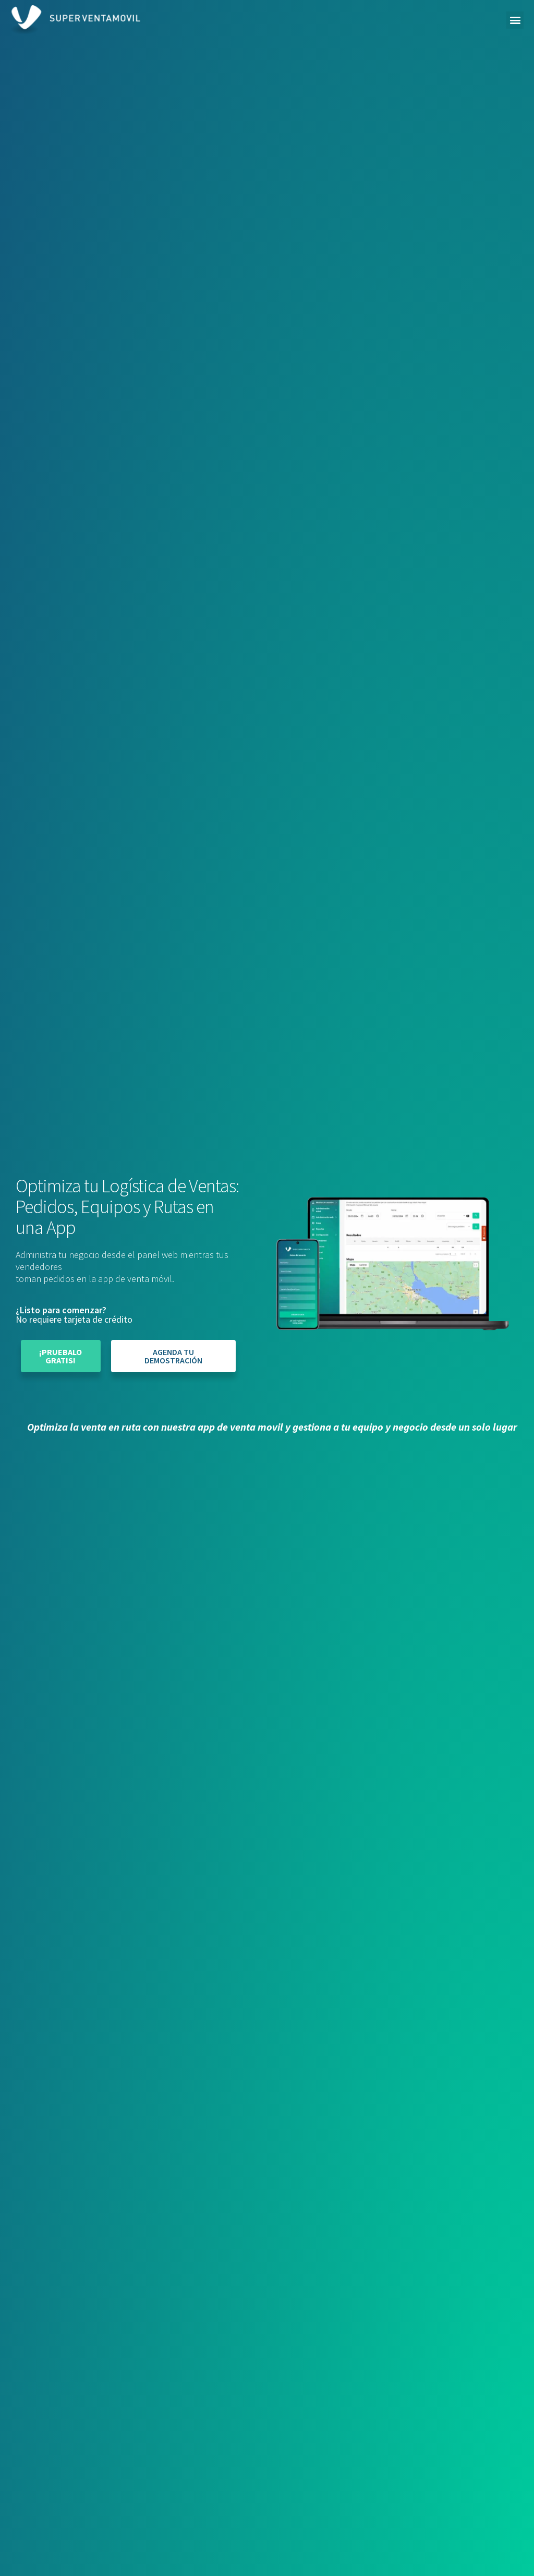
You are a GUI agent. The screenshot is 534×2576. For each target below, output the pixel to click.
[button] (515, 20)
